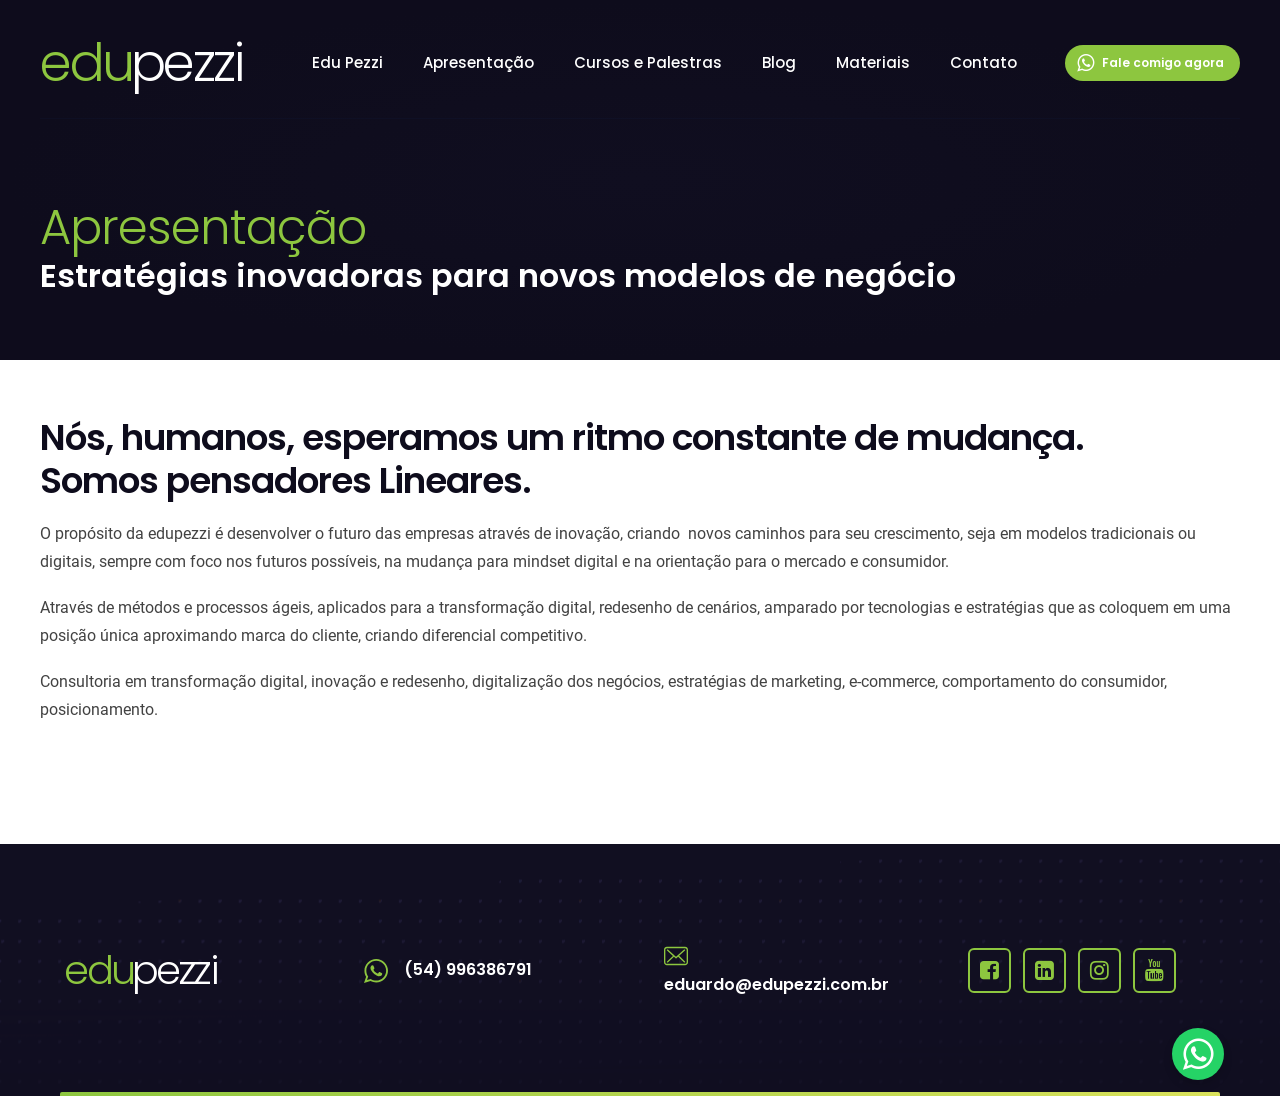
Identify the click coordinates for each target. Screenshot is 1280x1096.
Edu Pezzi (347, 62)
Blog (779, 62)
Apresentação (478, 62)
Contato (983, 62)
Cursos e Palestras (648, 62)
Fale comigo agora (1150, 63)
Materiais (873, 62)
